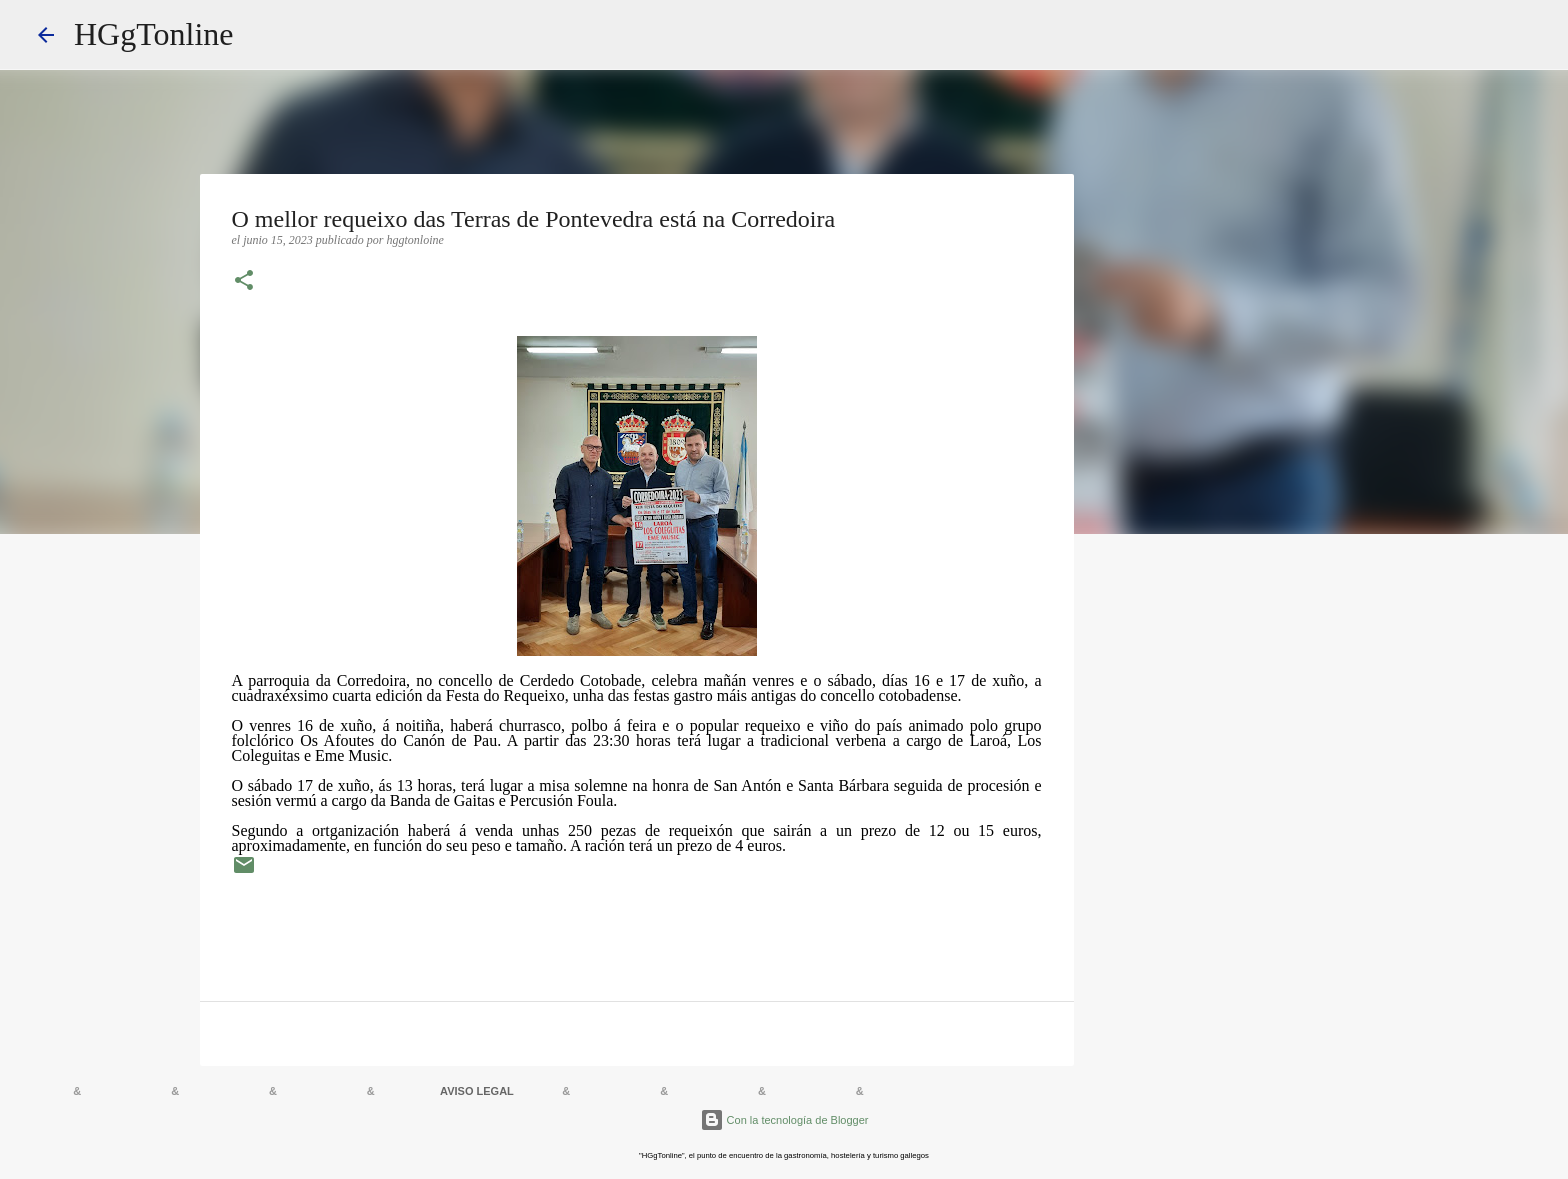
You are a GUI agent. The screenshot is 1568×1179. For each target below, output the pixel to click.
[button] (244, 282)
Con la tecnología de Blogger (784, 1120)
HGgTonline (154, 34)
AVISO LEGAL (477, 1091)
